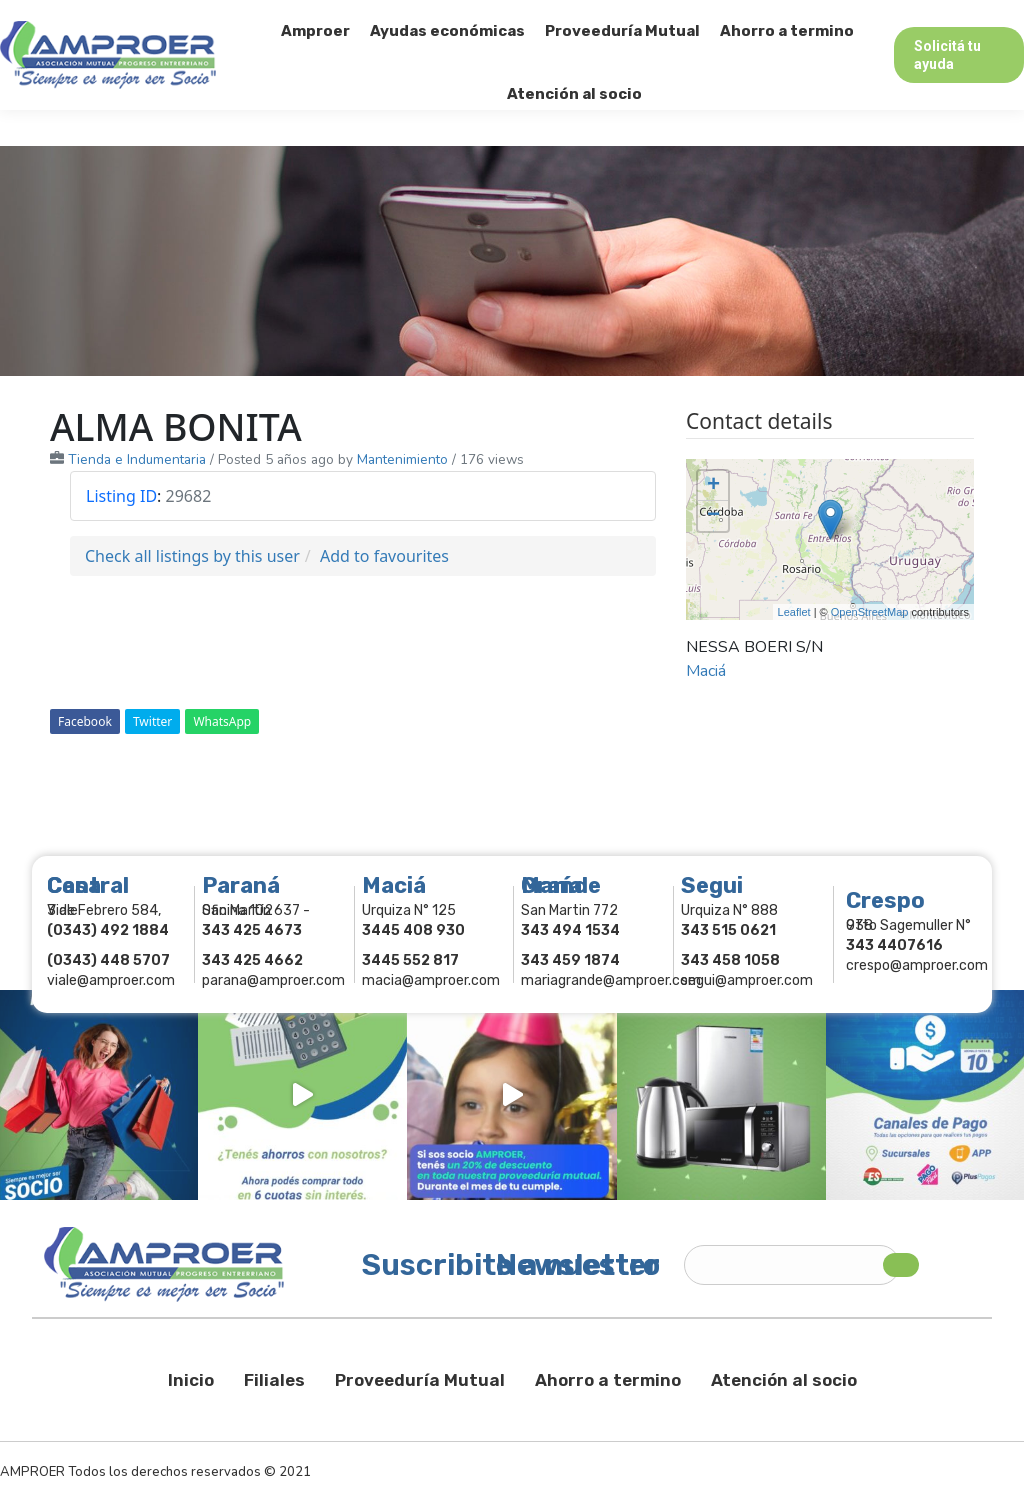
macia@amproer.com (431, 980)
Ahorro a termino (608, 1380)
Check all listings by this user (192, 556)
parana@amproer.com (273, 980)
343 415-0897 (223, 18)
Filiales (274, 1380)
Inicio (191, 1380)
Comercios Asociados (898, 18)
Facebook (85, 721)
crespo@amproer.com (917, 965)
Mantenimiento (402, 459)
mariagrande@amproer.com (611, 980)
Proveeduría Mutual (420, 1380)
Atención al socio (784, 1380)
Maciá (706, 671)
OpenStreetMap (870, 612)
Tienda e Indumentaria (137, 459)
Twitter (152, 721)
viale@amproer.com (111, 980)
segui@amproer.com (747, 980)
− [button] (713, 516)
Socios (771, 18)
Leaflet (794, 612)
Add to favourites (384, 556)
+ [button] (713, 486)
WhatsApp (222, 721)
